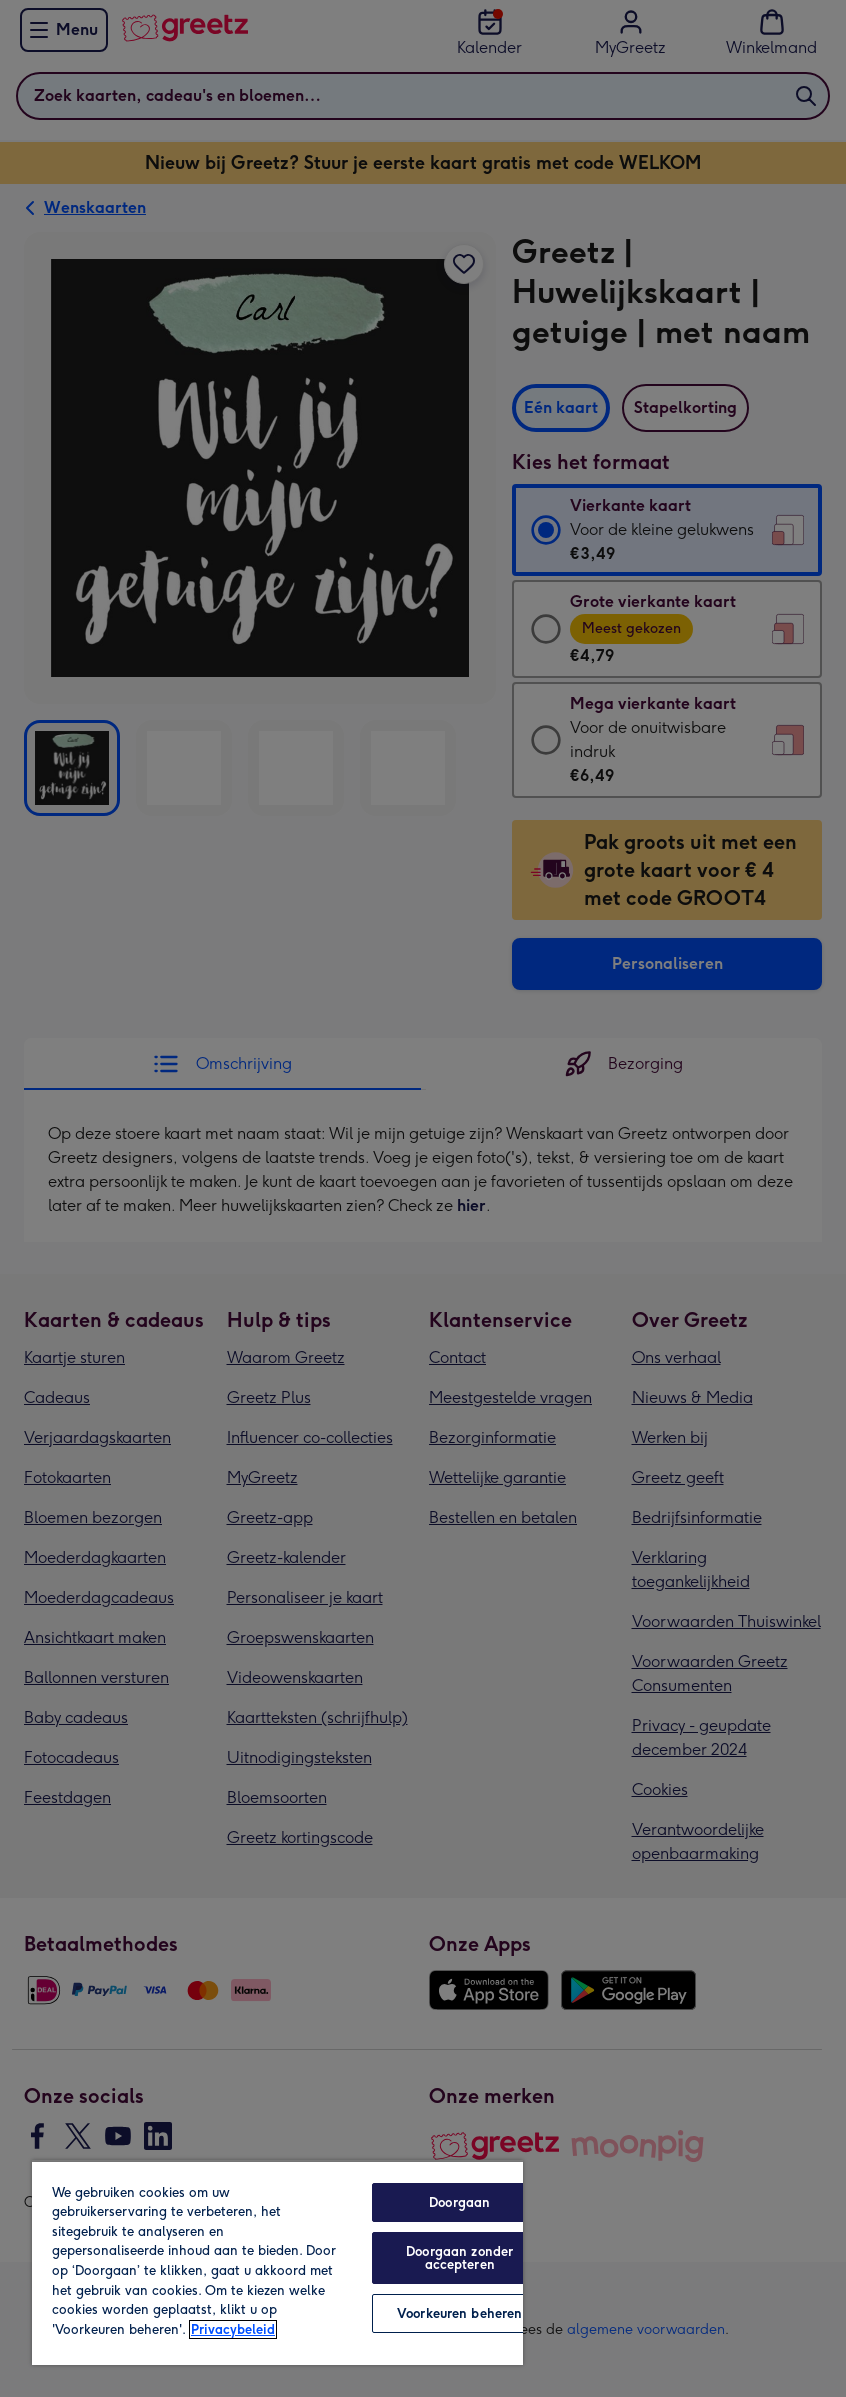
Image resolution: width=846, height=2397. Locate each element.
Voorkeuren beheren (459, 2313)
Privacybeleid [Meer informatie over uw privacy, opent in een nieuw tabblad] (233, 2329)
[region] (277, 2262)
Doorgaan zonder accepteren (459, 2258)
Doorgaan (459, 2202)
